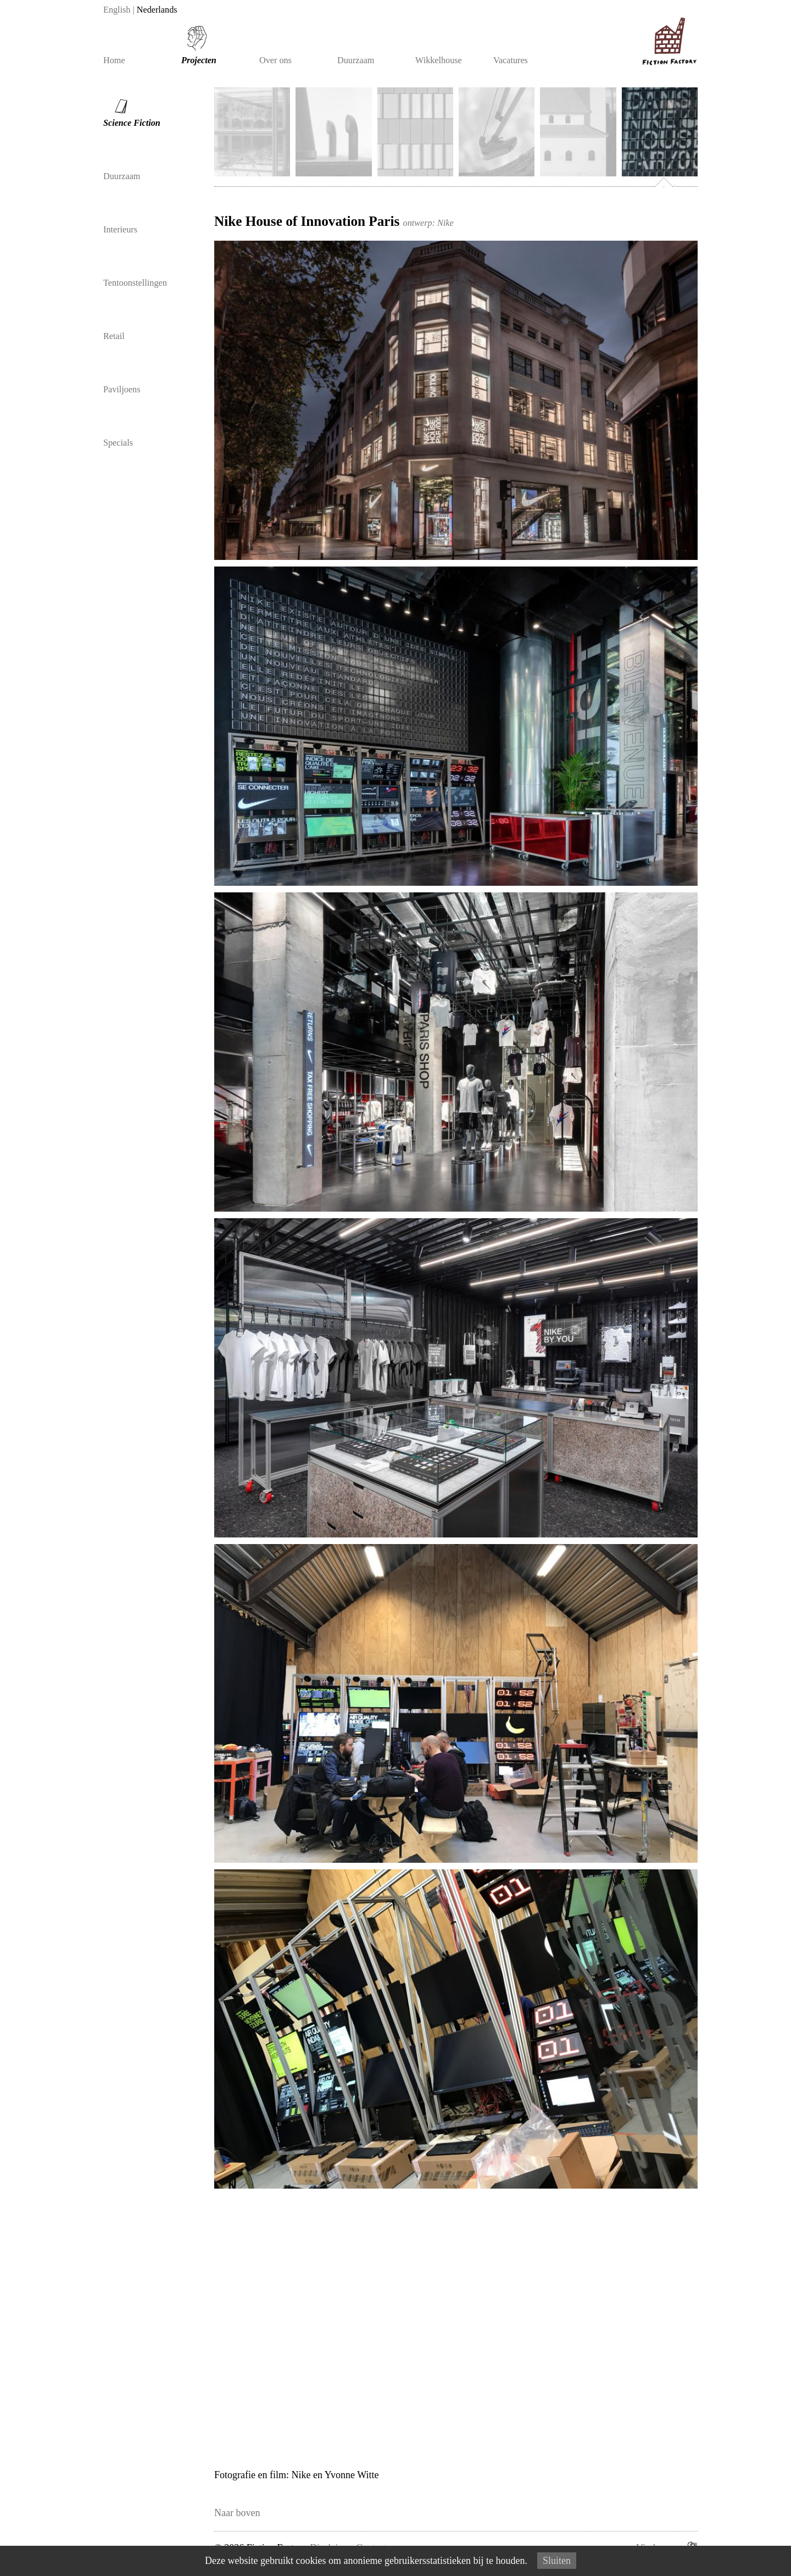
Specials (118, 443)
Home (114, 60)
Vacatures (510, 60)
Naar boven (237, 2512)
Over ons (275, 60)
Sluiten (557, 2560)
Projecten (198, 60)
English (116, 10)
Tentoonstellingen (135, 283)
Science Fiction (126, 107)
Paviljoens (121, 390)
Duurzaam (355, 60)
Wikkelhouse (438, 60)
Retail (114, 336)
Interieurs (120, 230)
